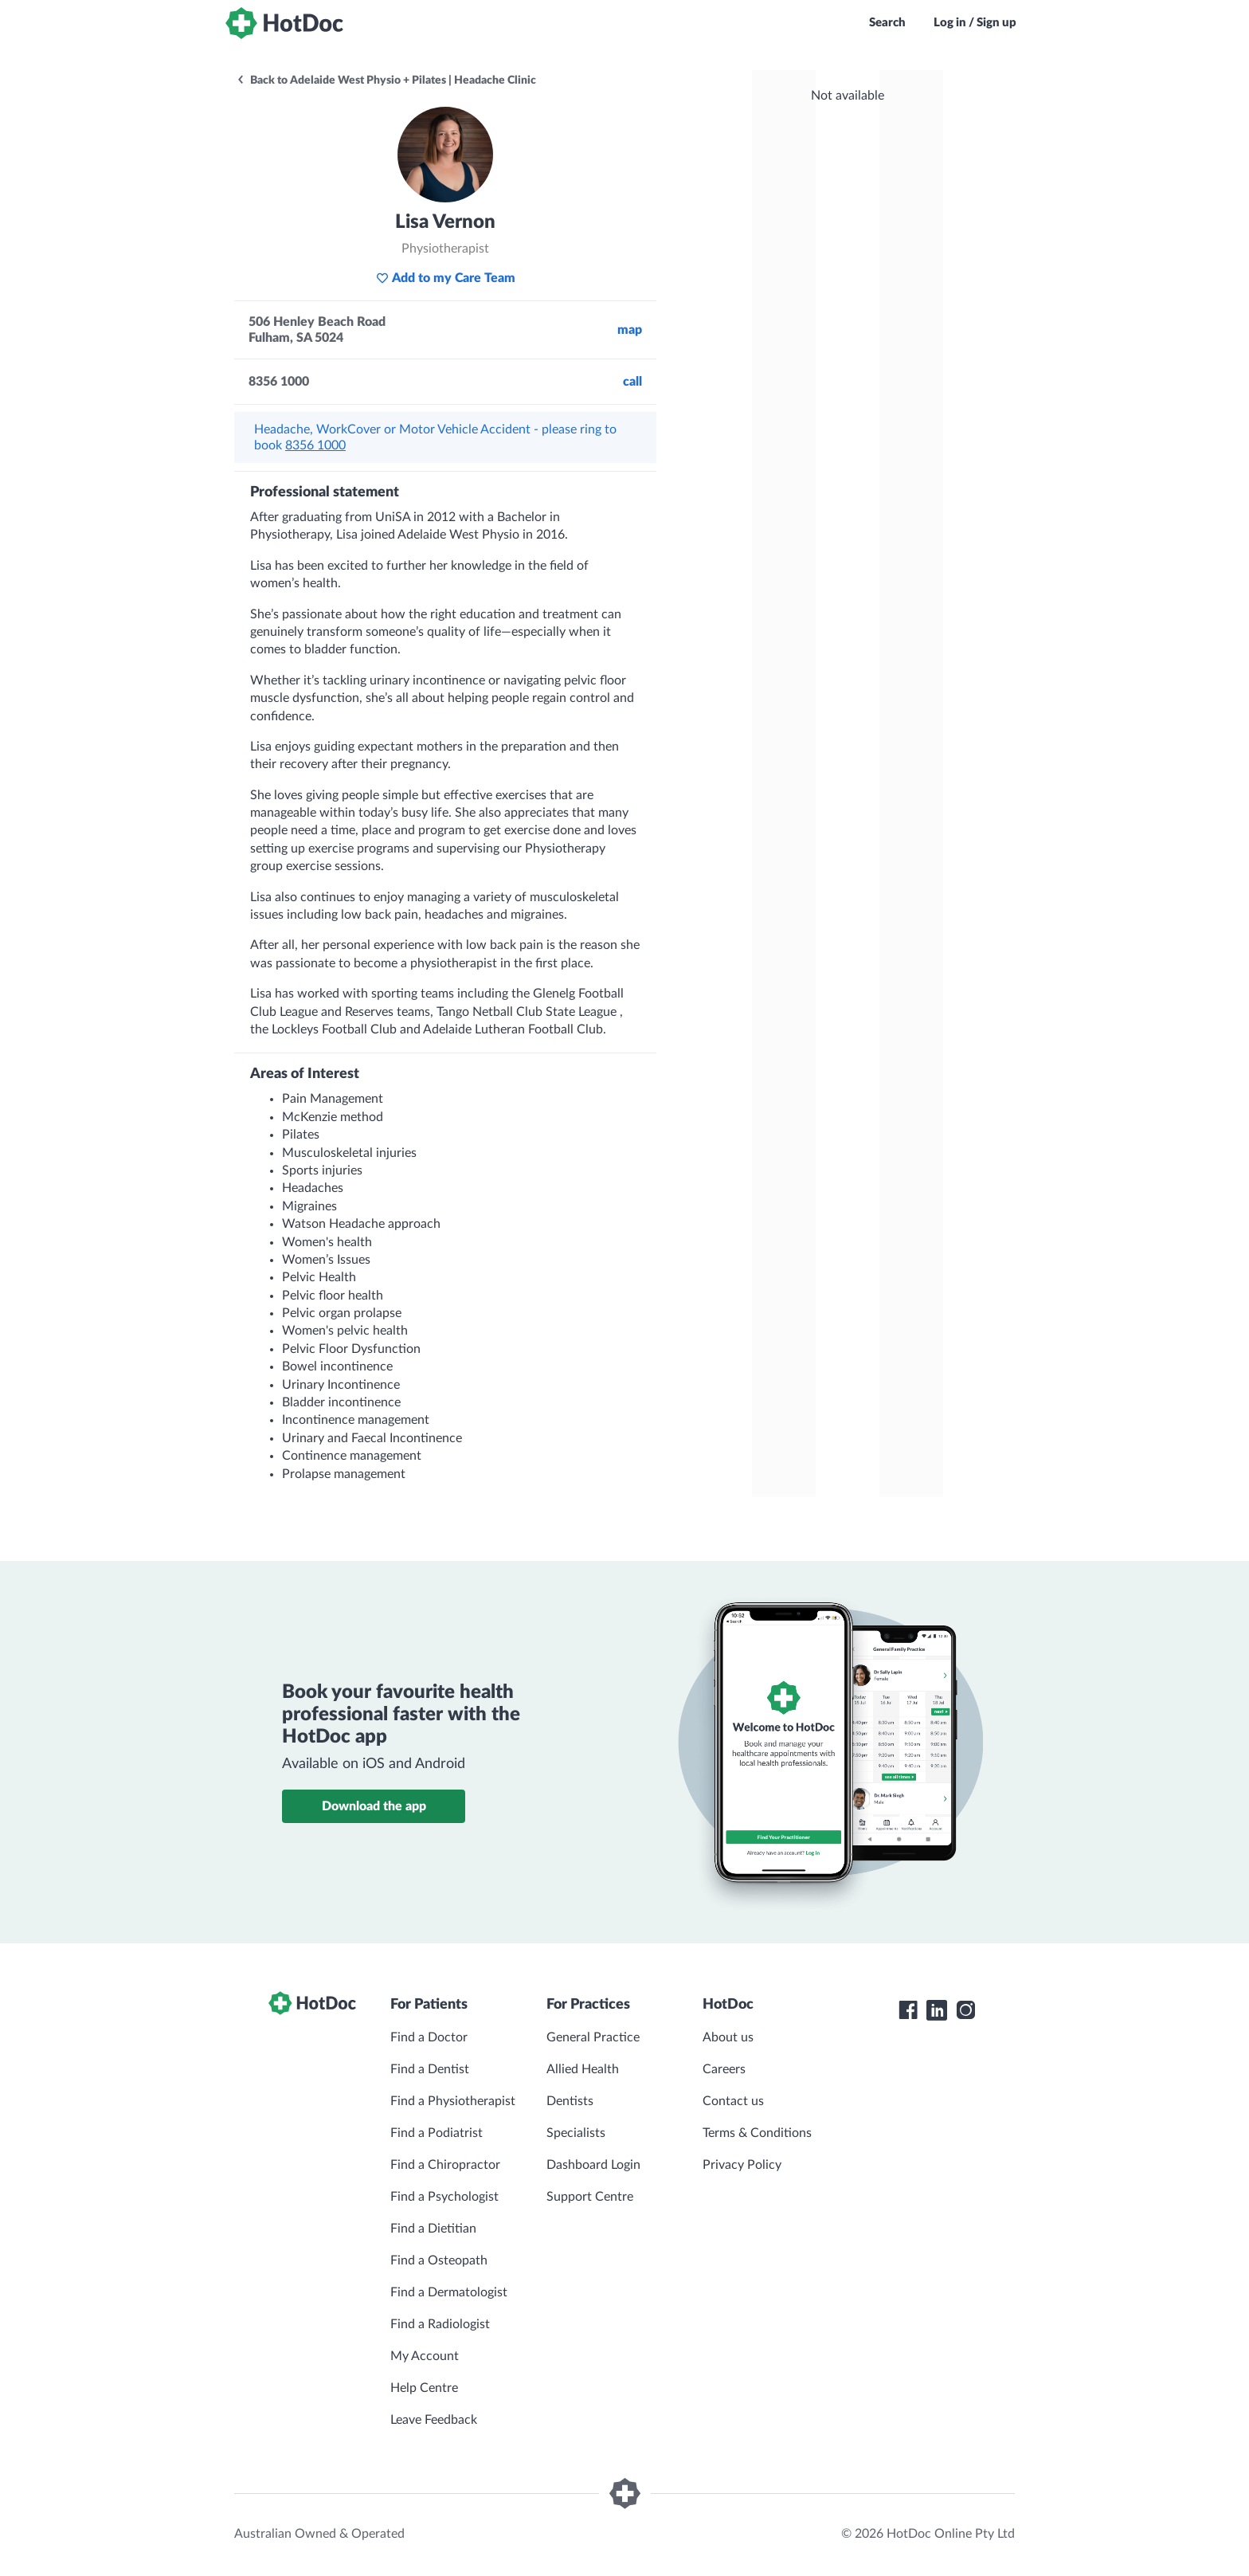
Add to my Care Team (445, 278)
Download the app (374, 1806)
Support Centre (589, 2196)
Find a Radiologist (440, 2324)
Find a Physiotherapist (452, 2101)
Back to (386, 80)
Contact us (733, 2101)
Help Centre (424, 2388)
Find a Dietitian (433, 2228)
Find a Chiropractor (445, 2164)
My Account (424, 2356)
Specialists (575, 2133)
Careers (724, 2069)
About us (728, 2037)
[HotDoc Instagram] (965, 2010)
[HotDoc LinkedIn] (936, 2010)
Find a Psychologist (444, 2196)
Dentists (569, 2101)
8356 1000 (315, 445)
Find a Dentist (429, 2069)
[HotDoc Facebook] (908, 2010)
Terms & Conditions (757, 2133)
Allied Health (582, 2069)
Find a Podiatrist (436, 2133)
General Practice (593, 2037)
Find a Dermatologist (448, 2292)
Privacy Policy (742, 2164)
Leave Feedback (433, 2419)
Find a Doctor (429, 2037)
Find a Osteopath (438, 2260)
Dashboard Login (593, 2164)
